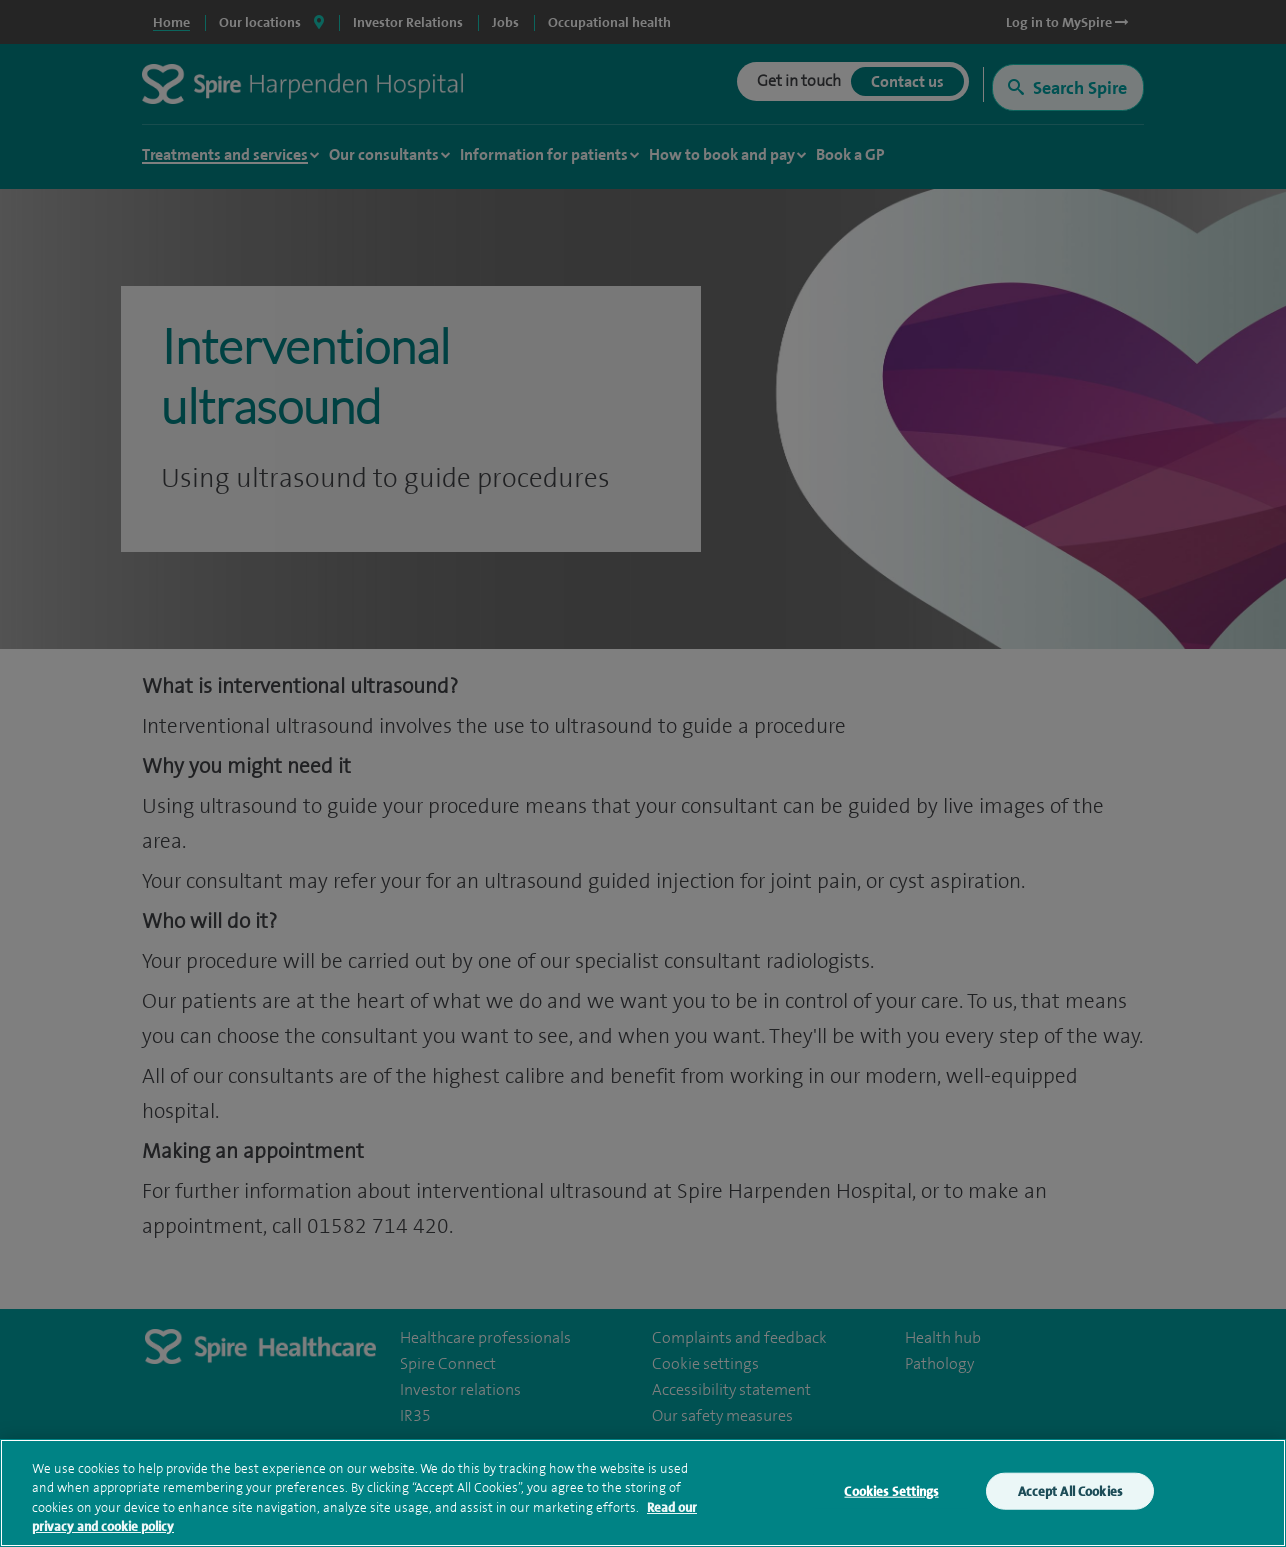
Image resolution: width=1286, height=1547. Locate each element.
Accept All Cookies (1070, 1494)
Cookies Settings (891, 1494)
